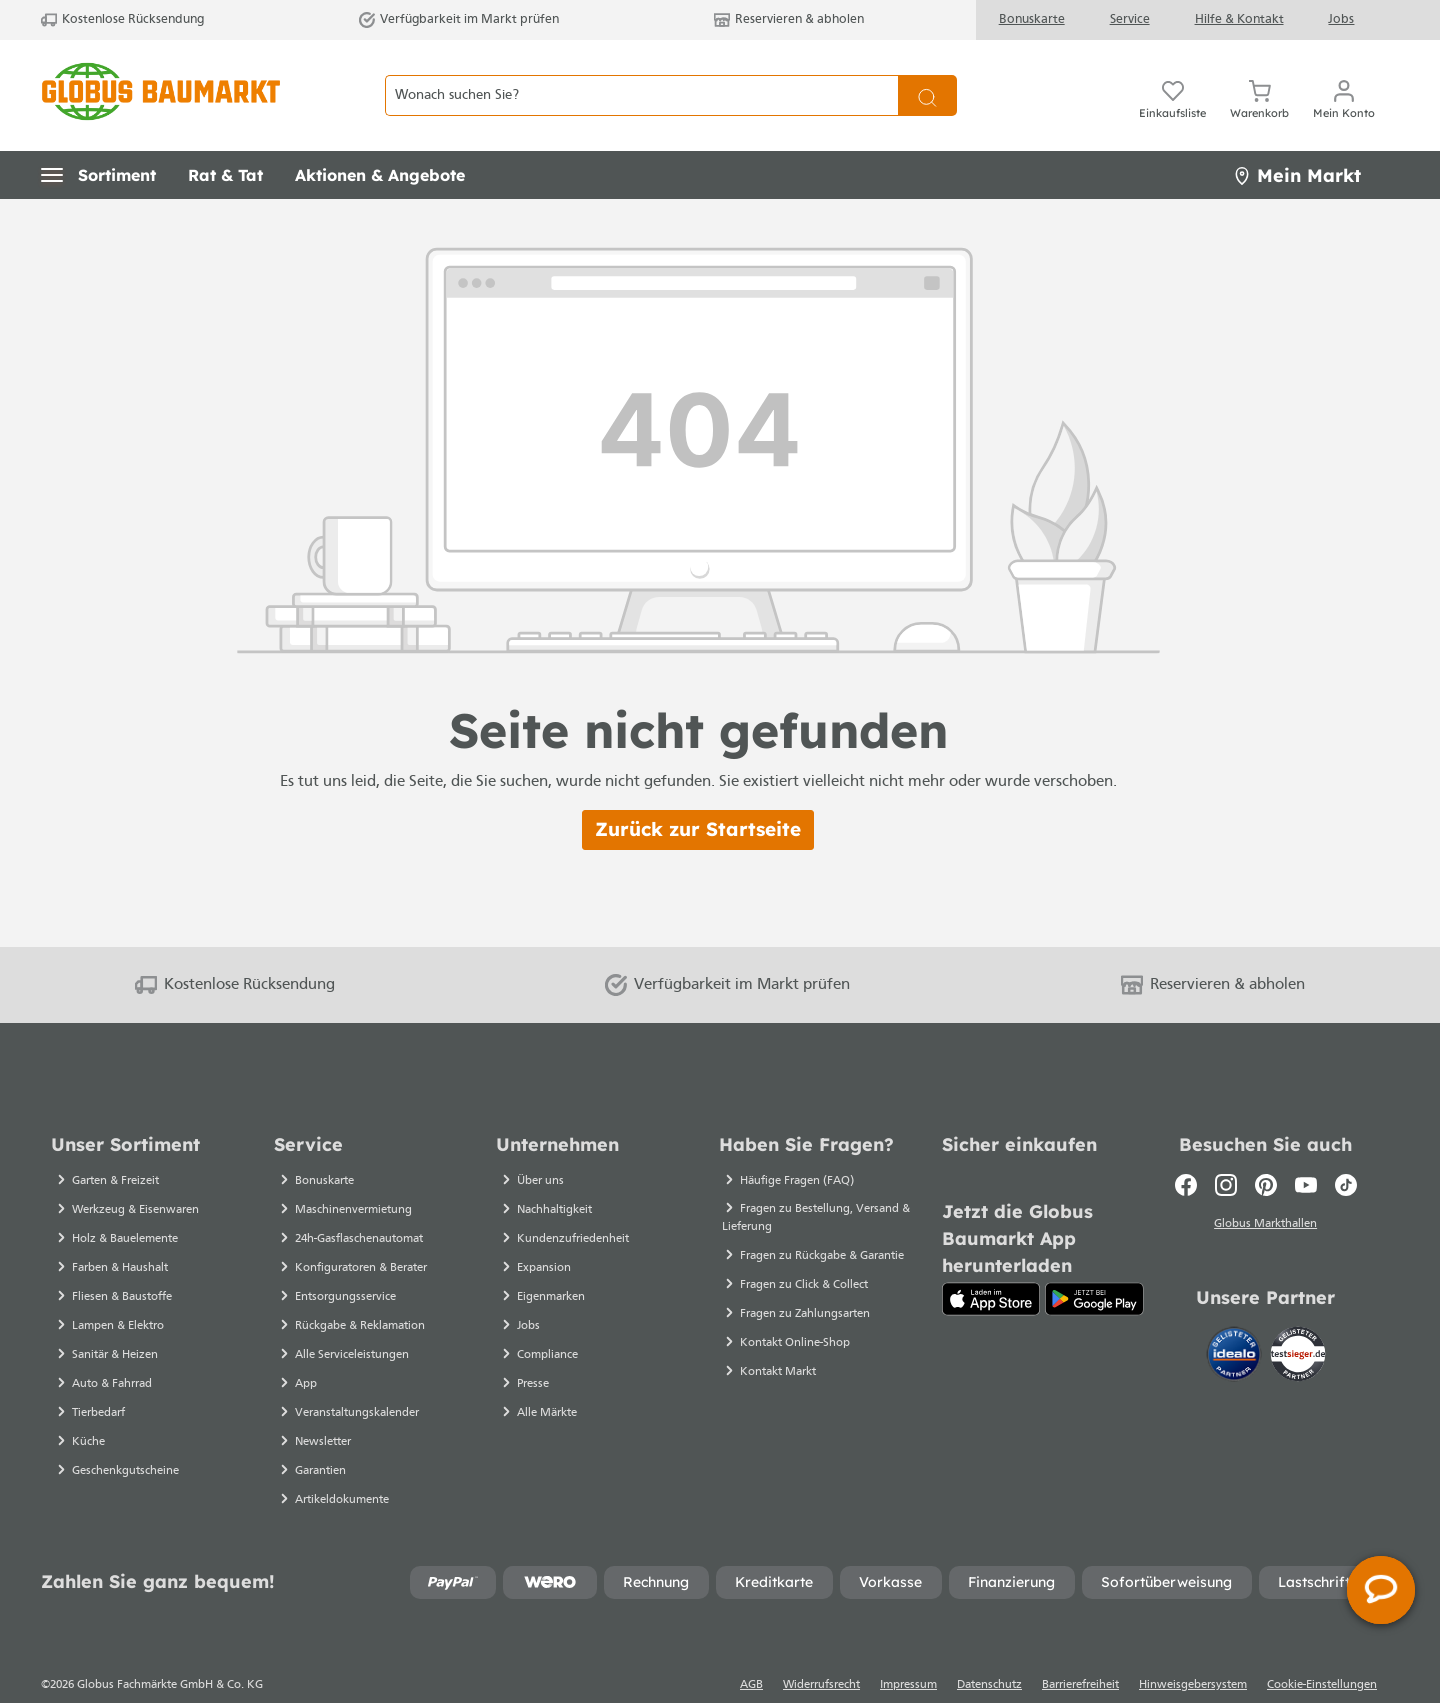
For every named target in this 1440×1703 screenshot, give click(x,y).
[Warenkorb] (1259, 78)
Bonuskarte (1032, 19)
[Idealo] (1236, 1317)
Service (1130, 19)
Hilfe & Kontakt (1239, 19)
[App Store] (991, 1264)
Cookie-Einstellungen (1322, 1650)
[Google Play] (1094, 1264)
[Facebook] (1186, 1150)
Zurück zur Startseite (698, 794)
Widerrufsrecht (821, 1650)
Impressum (908, 1650)
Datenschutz (989, 1650)
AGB (751, 1650)
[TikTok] (1346, 1150)
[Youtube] (1306, 1150)
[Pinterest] (1266, 1150)
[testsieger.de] (1298, 1317)
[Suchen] (927, 78)
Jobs (1341, 19)
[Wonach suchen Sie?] (641, 78)
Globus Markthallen (1265, 1189)
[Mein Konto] (1344, 78)
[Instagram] (1226, 1150)
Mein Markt (1297, 140)
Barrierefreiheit (1080, 1650)
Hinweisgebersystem (1193, 1650)
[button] (98, 140)
